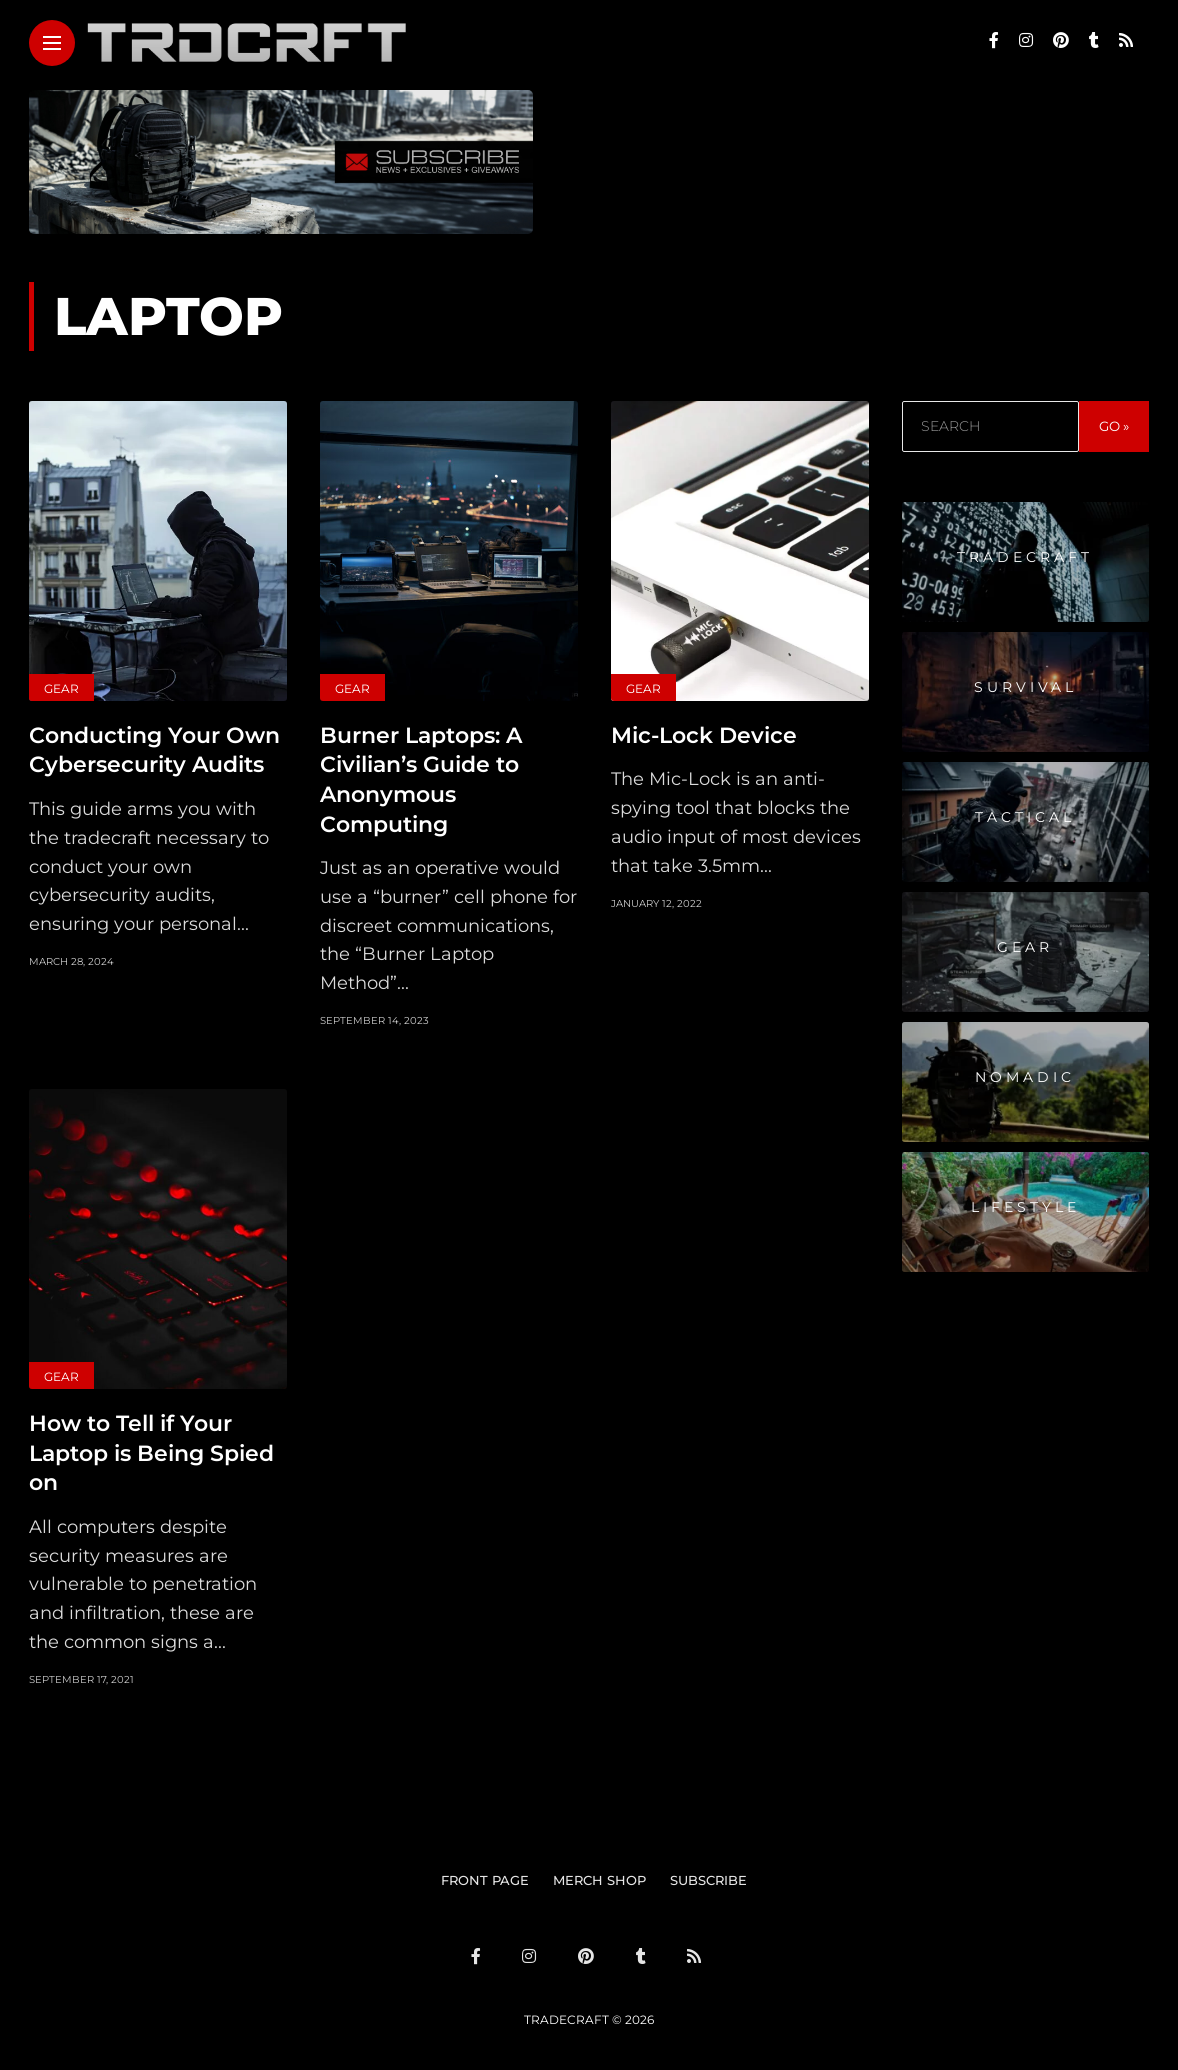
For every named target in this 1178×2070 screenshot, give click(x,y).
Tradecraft (1025, 557)
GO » (1114, 426)
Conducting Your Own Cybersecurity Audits (154, 749)
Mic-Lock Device (704, 734)
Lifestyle (1025, 1207)
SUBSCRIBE (708, 1873)
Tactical (1025, 817)
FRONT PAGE (485, 1873)
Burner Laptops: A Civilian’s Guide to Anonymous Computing (421, 777)
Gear (61, 688)
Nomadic (1025, 1077)
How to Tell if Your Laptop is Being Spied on (151, 1447)
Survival (1025, 687)
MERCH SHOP (599, 1873)
